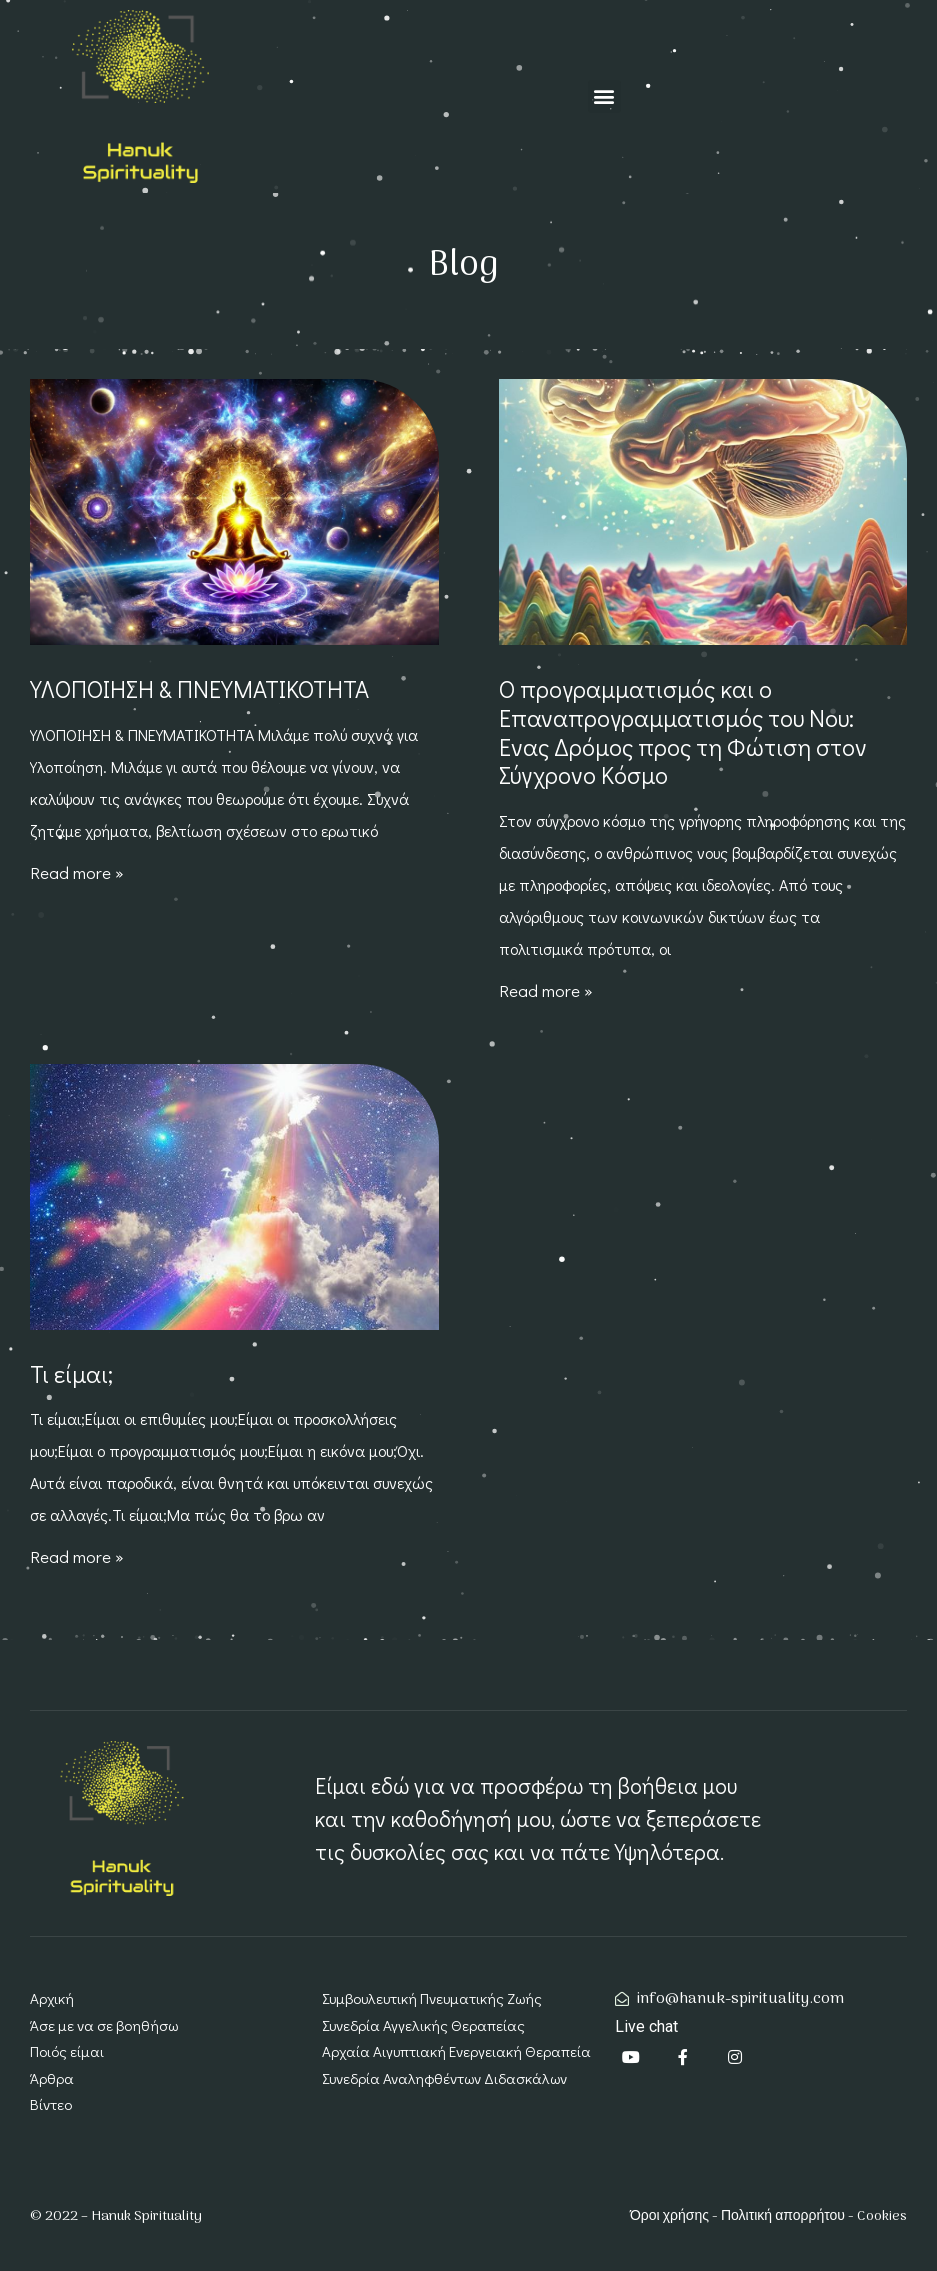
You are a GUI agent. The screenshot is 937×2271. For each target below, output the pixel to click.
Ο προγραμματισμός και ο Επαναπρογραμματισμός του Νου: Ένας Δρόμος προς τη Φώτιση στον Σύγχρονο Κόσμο (683, 731)
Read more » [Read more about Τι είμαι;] (77, 1556)
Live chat (646, 2026)
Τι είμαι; (71, 1373)
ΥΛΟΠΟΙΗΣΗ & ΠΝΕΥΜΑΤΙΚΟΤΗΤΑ (199, 688)
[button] (604, 96)
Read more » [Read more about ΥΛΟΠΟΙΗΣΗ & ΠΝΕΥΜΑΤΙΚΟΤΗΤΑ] (77, 872)
